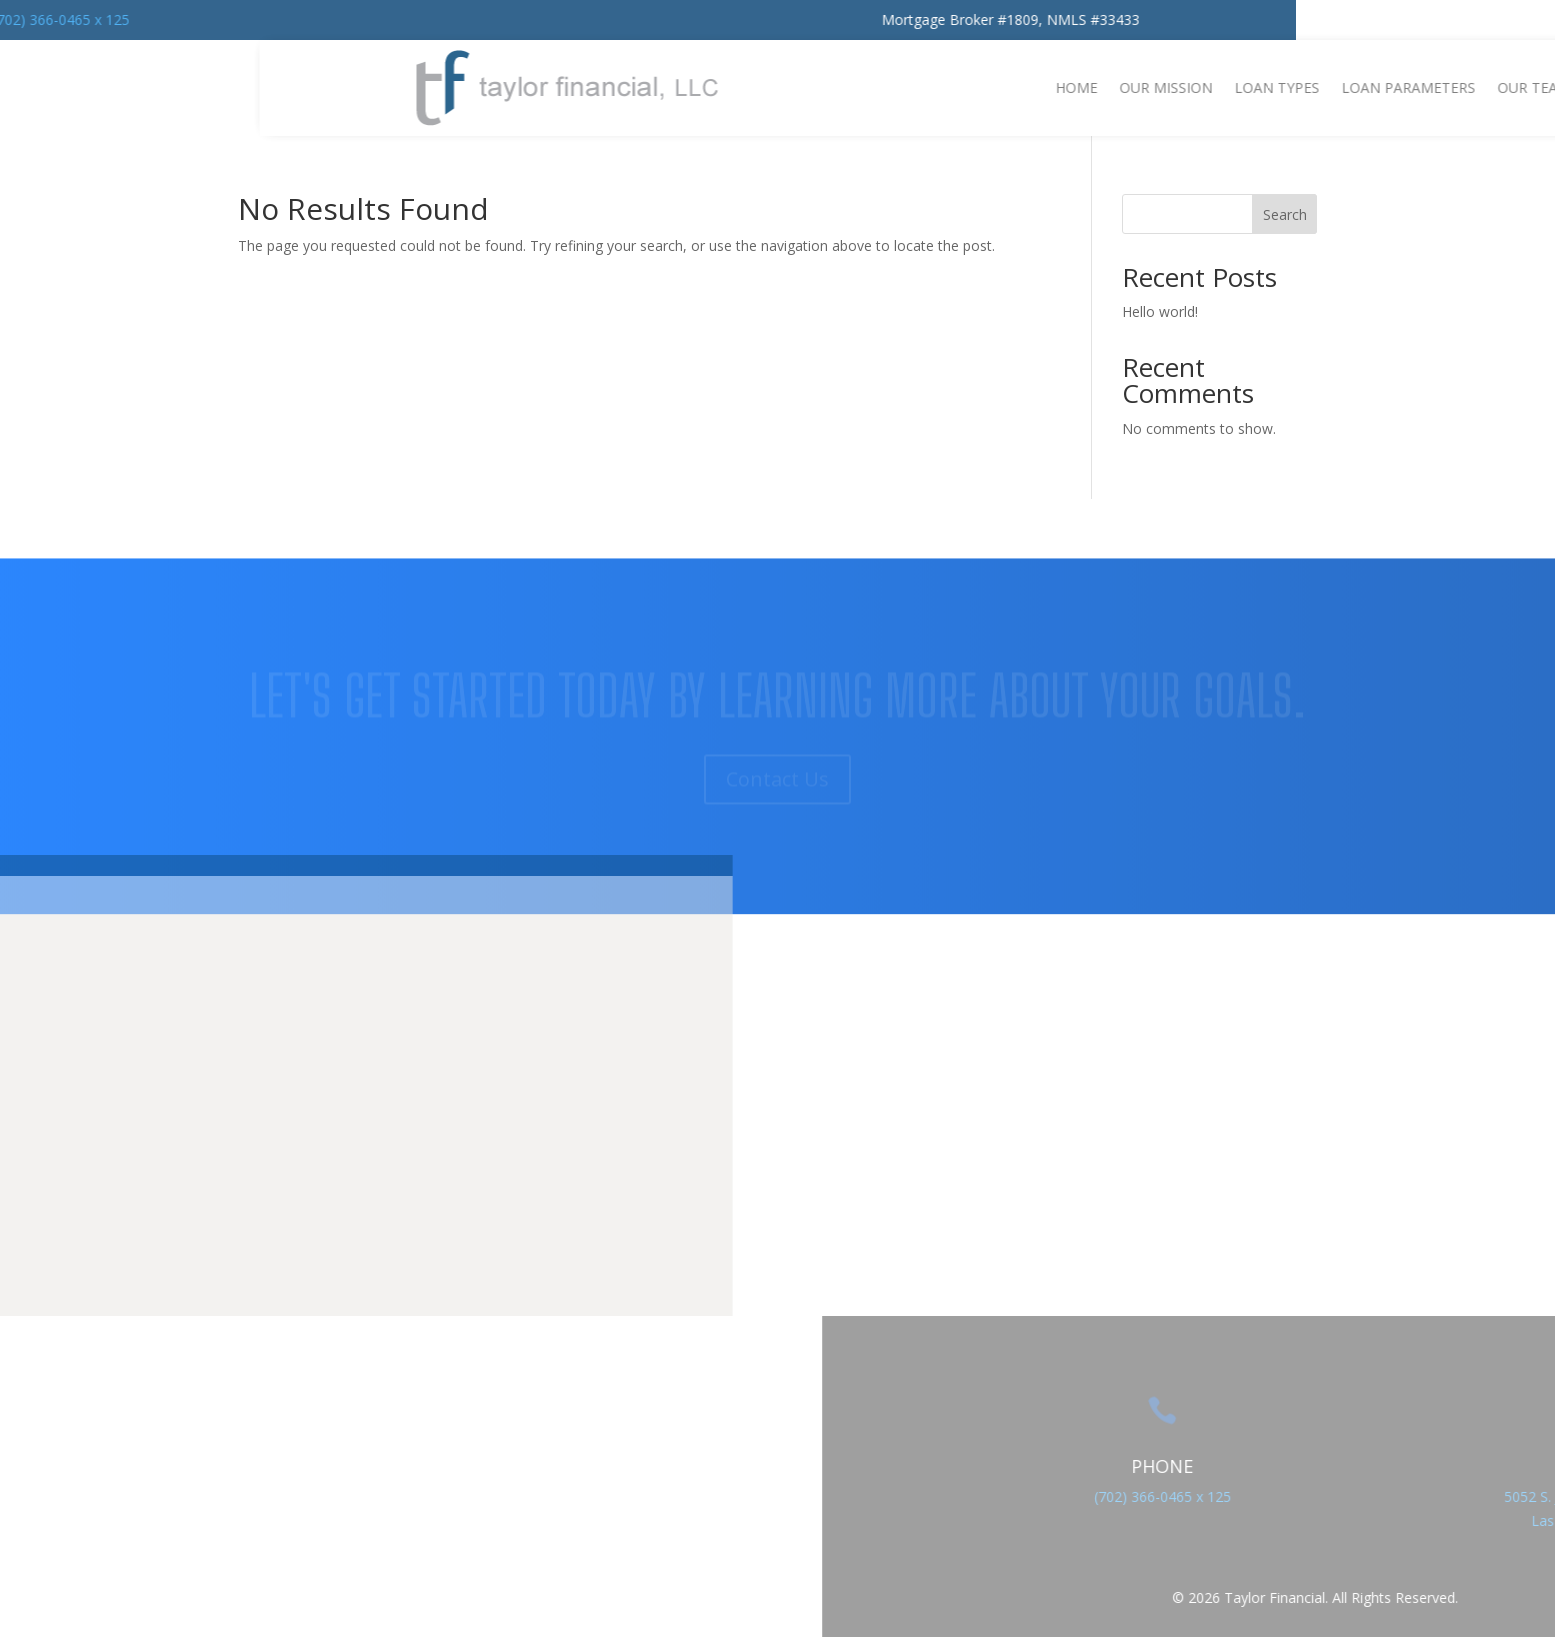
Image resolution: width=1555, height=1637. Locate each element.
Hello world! (1160, 311)
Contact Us (777, 876)
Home (1505, 87)
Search (1285, 214)
